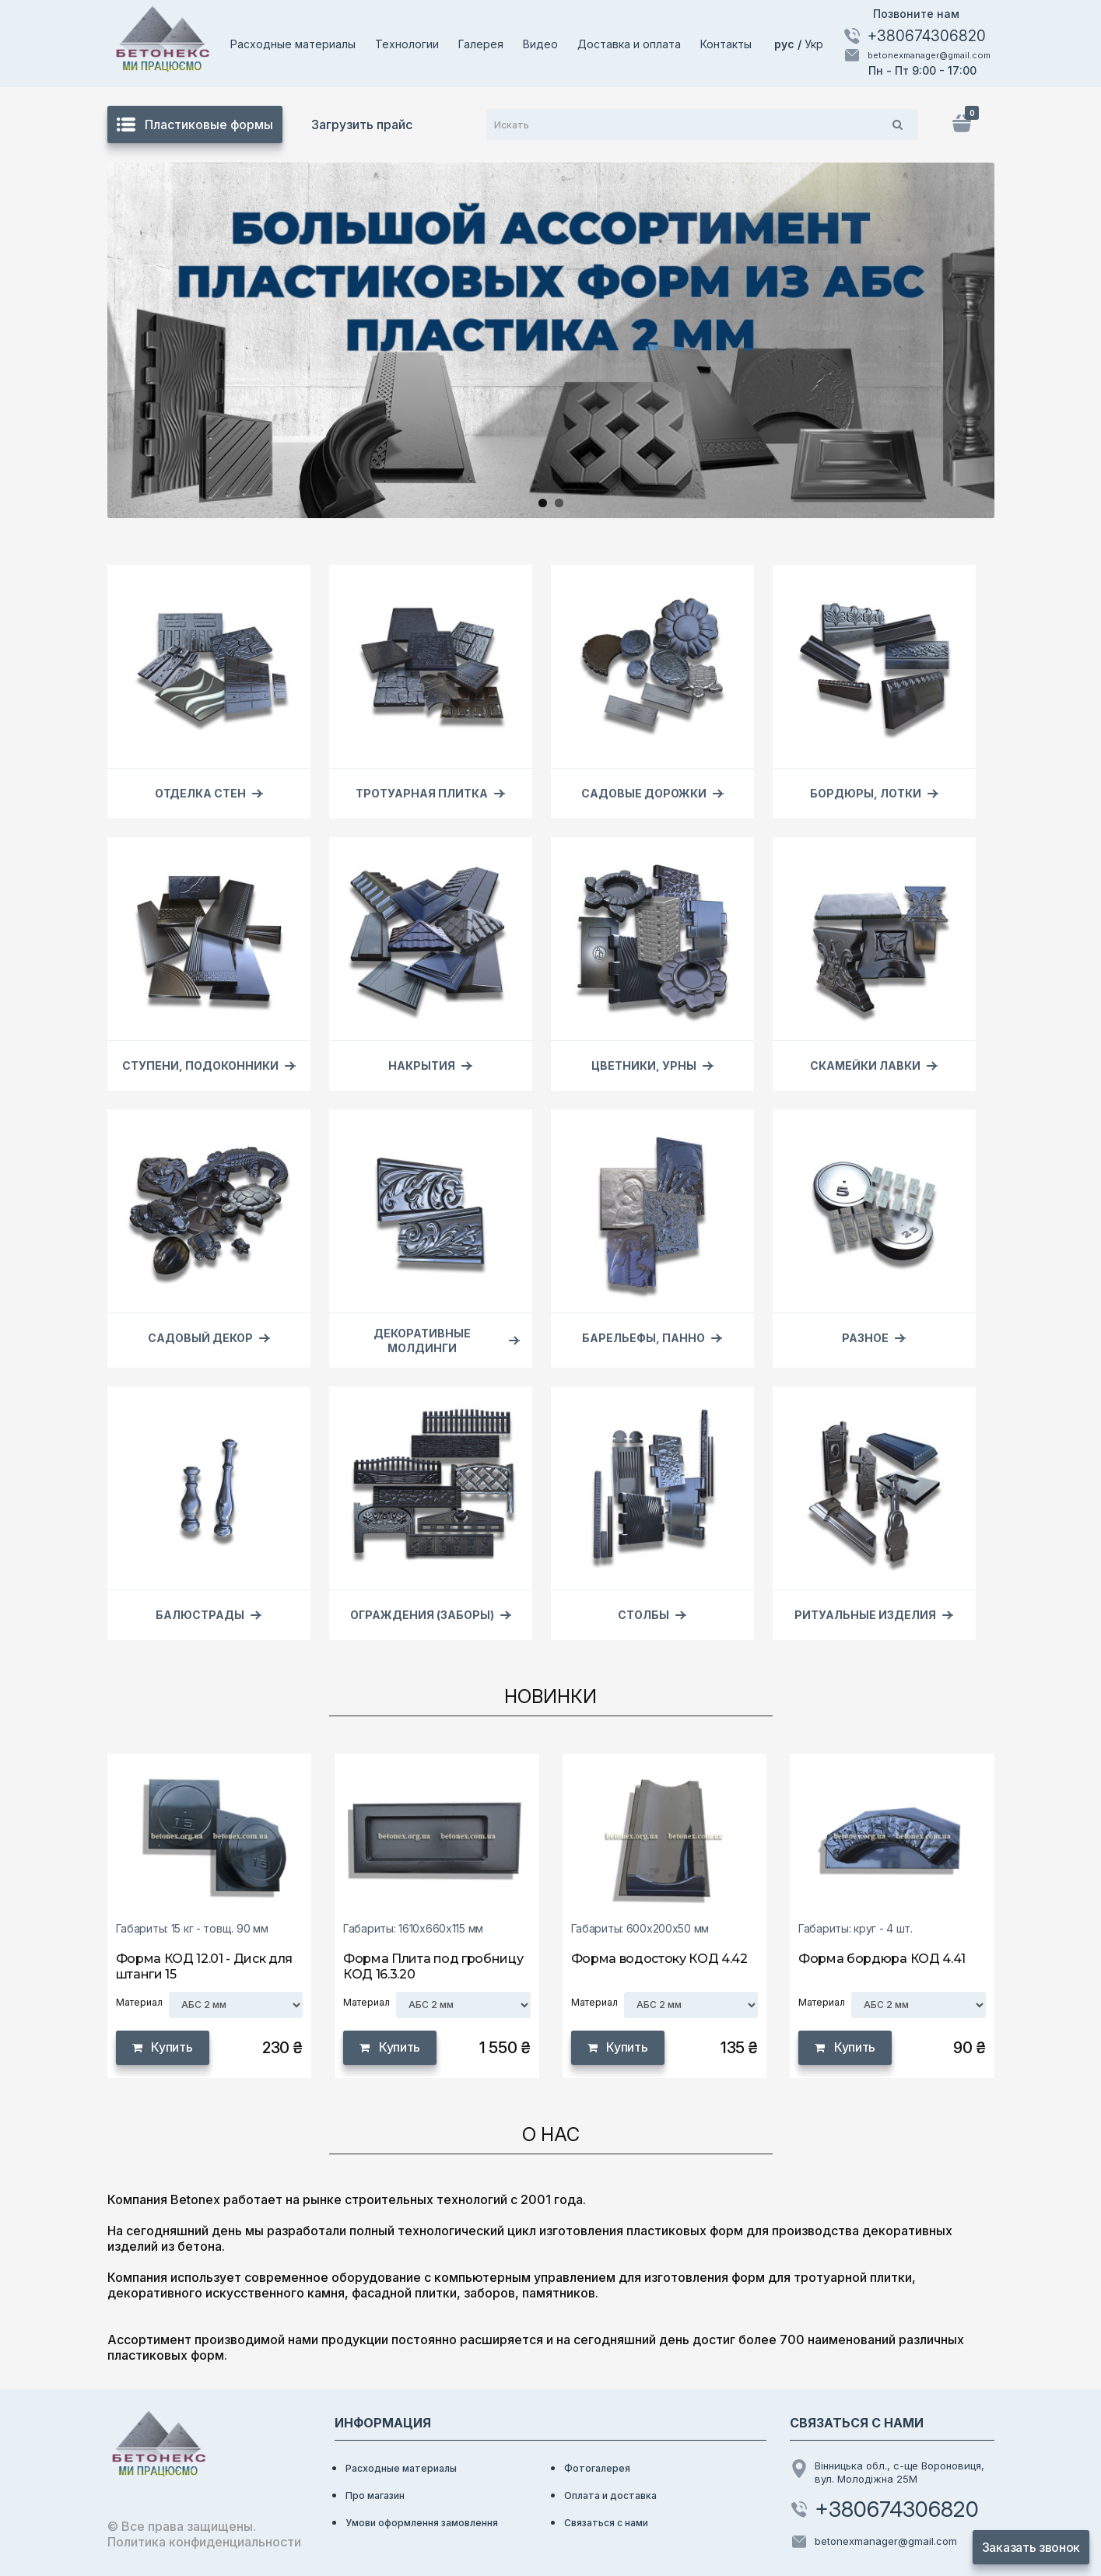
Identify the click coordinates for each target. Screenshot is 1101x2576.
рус (786, 44)
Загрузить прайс (361, 124)
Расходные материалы (293, 44)
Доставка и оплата (629, 44)
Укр (814, 44)
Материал (139, 2002)
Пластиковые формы (195, 124)
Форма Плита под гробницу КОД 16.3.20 (433, 1966)
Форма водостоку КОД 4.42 (659, 1958)
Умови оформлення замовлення (421, 2523)
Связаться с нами (606, 2523)
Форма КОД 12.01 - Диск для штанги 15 (204, 1966)
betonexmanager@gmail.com (917, 55)
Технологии (407, 44)
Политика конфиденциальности (204, 2542)
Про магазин (375, 2495)
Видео (540, 44)
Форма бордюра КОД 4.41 (882, 1958)
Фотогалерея (597, 2468)
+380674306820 (914, 35)
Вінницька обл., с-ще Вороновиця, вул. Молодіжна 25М (887, 2472)
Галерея (480, 44)
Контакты (726, 44)
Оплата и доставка (610, 2495)
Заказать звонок (1031, 2547)
